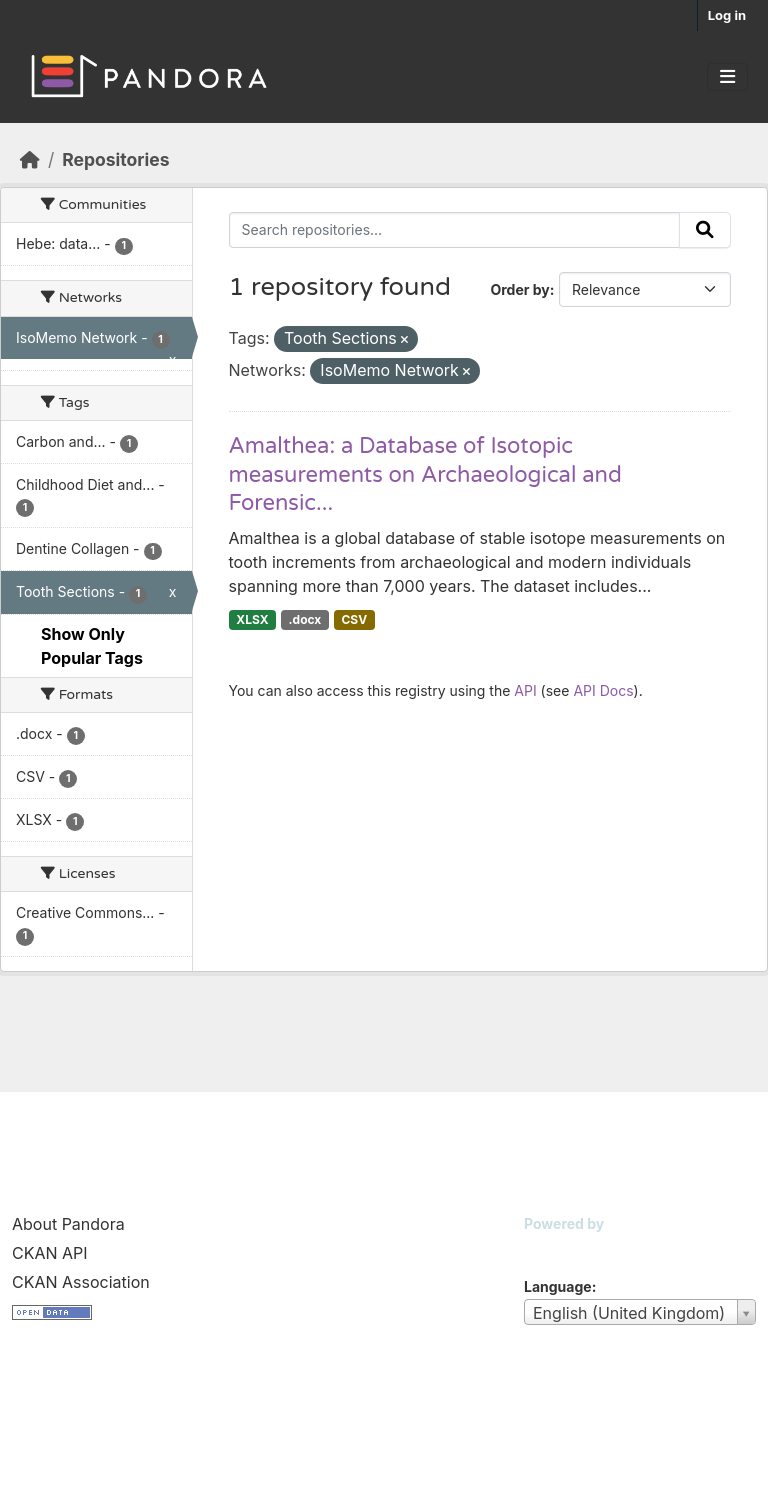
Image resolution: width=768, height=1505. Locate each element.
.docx (305, 619)
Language (558, 1286)
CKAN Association (81, 1282)
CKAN (558, 1248)
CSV (354, 619)
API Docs (603, 690)
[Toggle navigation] (727, 77)
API (525, 690)
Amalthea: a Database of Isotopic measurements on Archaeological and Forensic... (425, 474)
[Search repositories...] (455, 230)
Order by (519, 289)
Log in (727, 15)
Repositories (115, 159)
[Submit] (705, 230)
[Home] (30, 159)
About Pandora (68, 1224)
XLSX (252, 619)
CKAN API (50, 1253)
